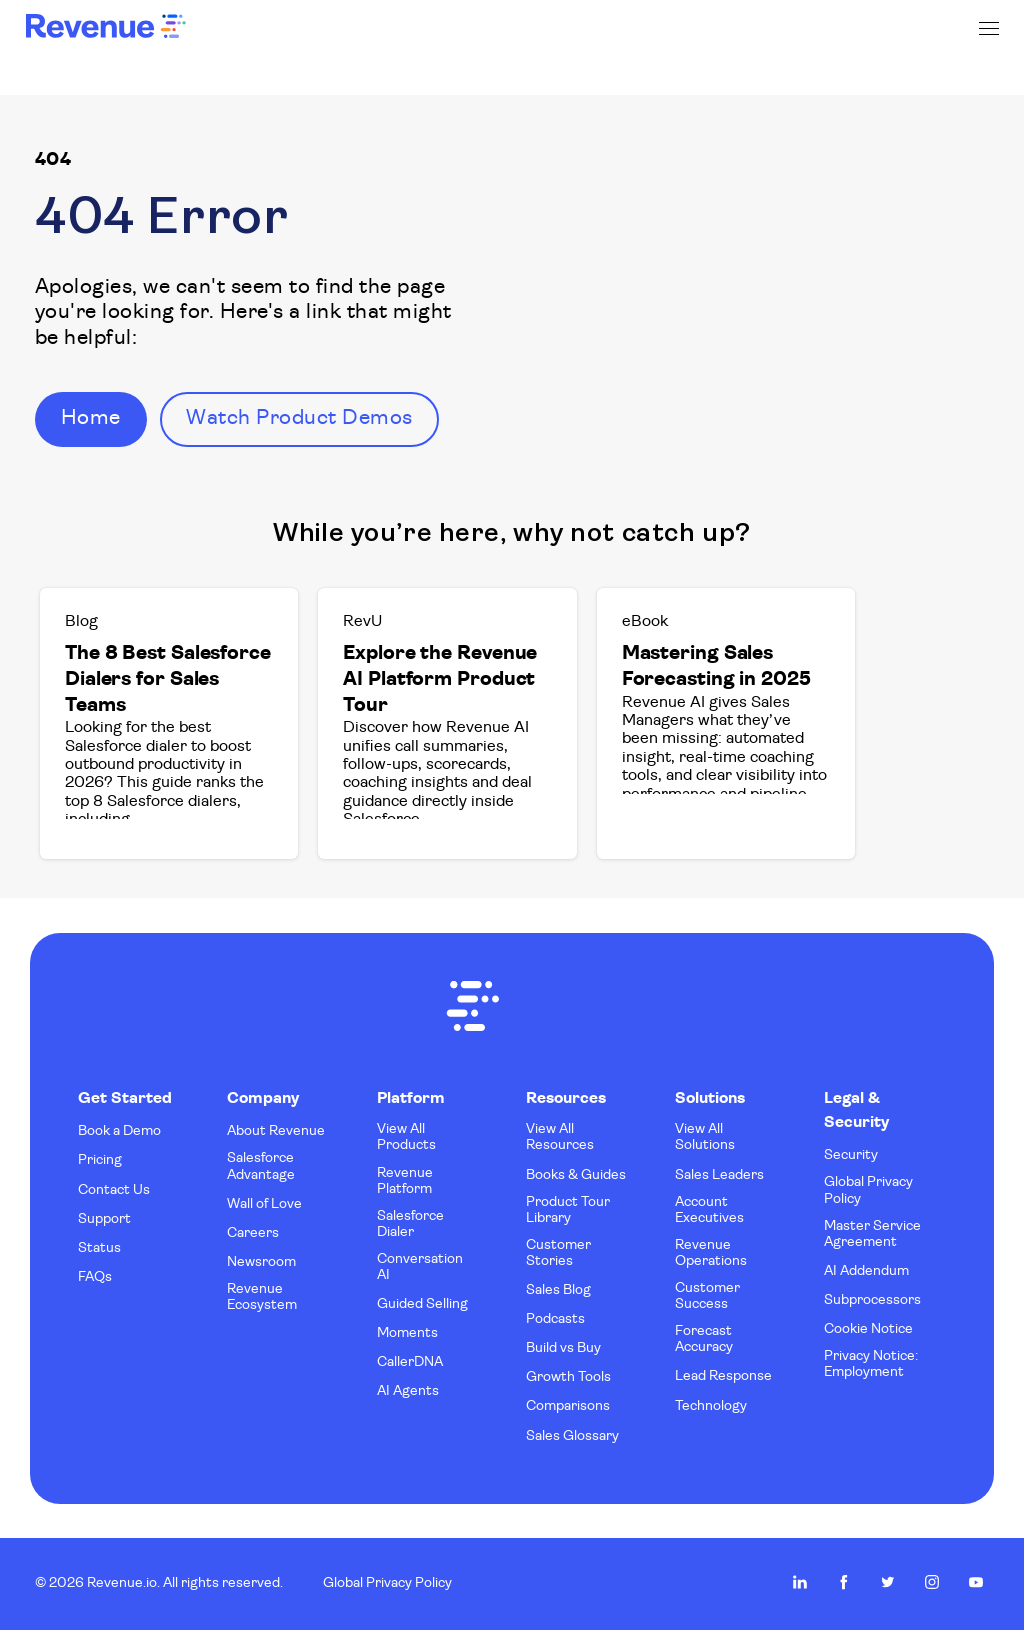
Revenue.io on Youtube (976, 1582)
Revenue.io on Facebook (844, 1582)
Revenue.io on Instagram (932, 1582)
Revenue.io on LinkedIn (800, 1582)
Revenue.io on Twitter (888, 1582)
